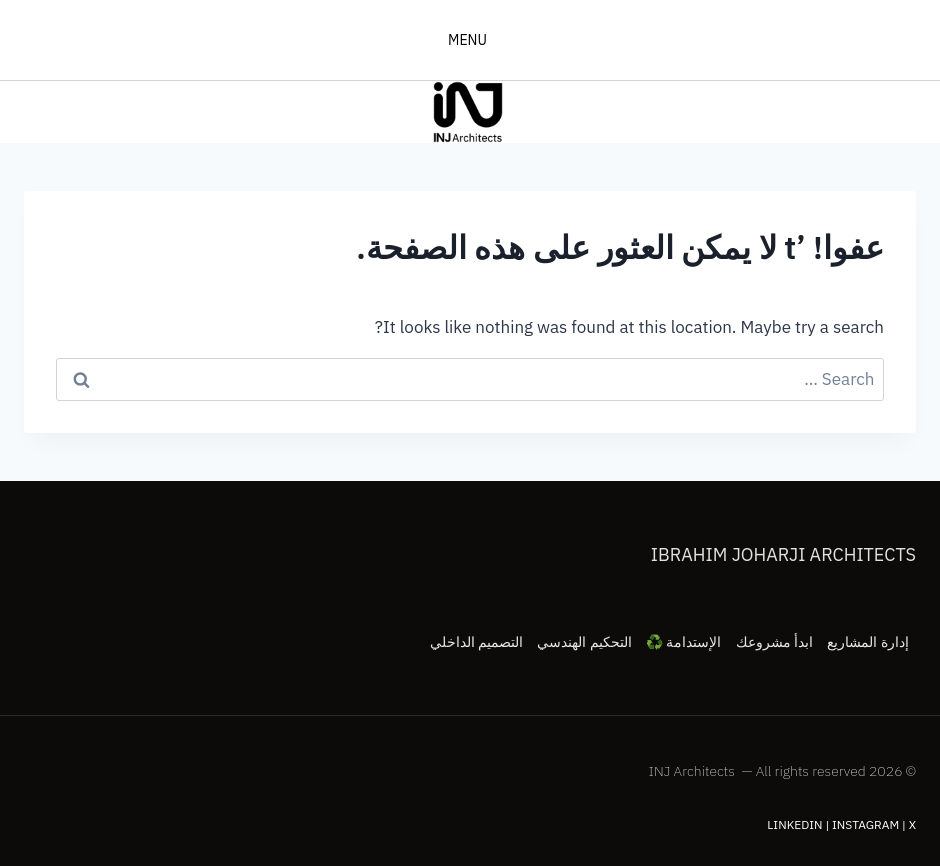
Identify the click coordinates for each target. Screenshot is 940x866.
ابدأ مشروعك (774, 642)
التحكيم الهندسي (584, 642)
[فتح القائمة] (470, 40)
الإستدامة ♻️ (683, 642)
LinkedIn (794, 824)
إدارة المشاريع (867, 642)
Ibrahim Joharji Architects (783, 554)
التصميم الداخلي (476, 642)
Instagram (865, 824)
